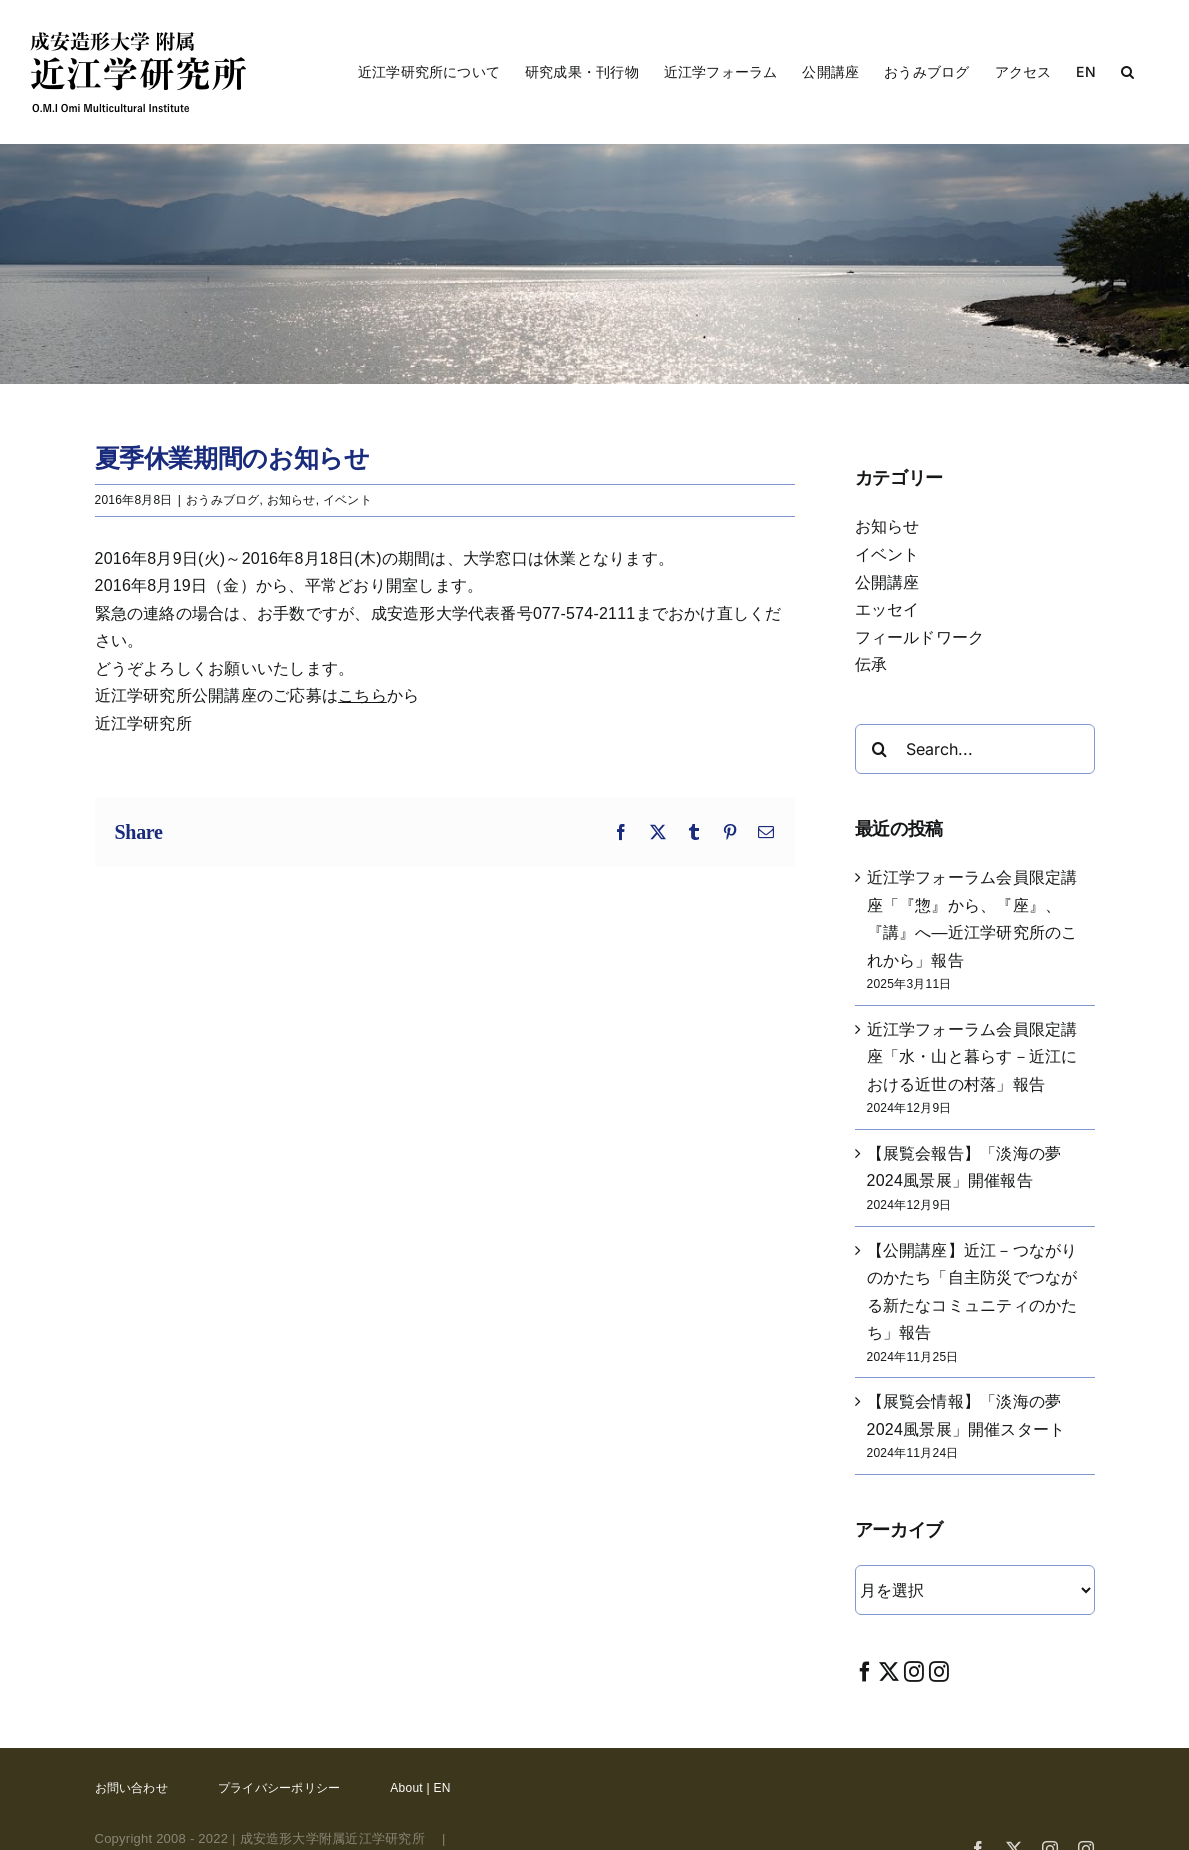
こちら (362, 695)
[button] (1127, 72)
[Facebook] (865, 1671)
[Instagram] (914, 1671)
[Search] (880, 749)
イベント (347, 500)
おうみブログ (222, 500)
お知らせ (291, 500)
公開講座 (887, 582)
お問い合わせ (131, 1788)
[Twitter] (889, 1671)
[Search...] (975, 749)
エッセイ (887, 609)
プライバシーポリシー (279, 1788)
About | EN (420, 1788)
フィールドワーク (920, 637)
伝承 (871, 664)
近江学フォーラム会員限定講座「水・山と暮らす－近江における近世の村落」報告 (972, 1057)
